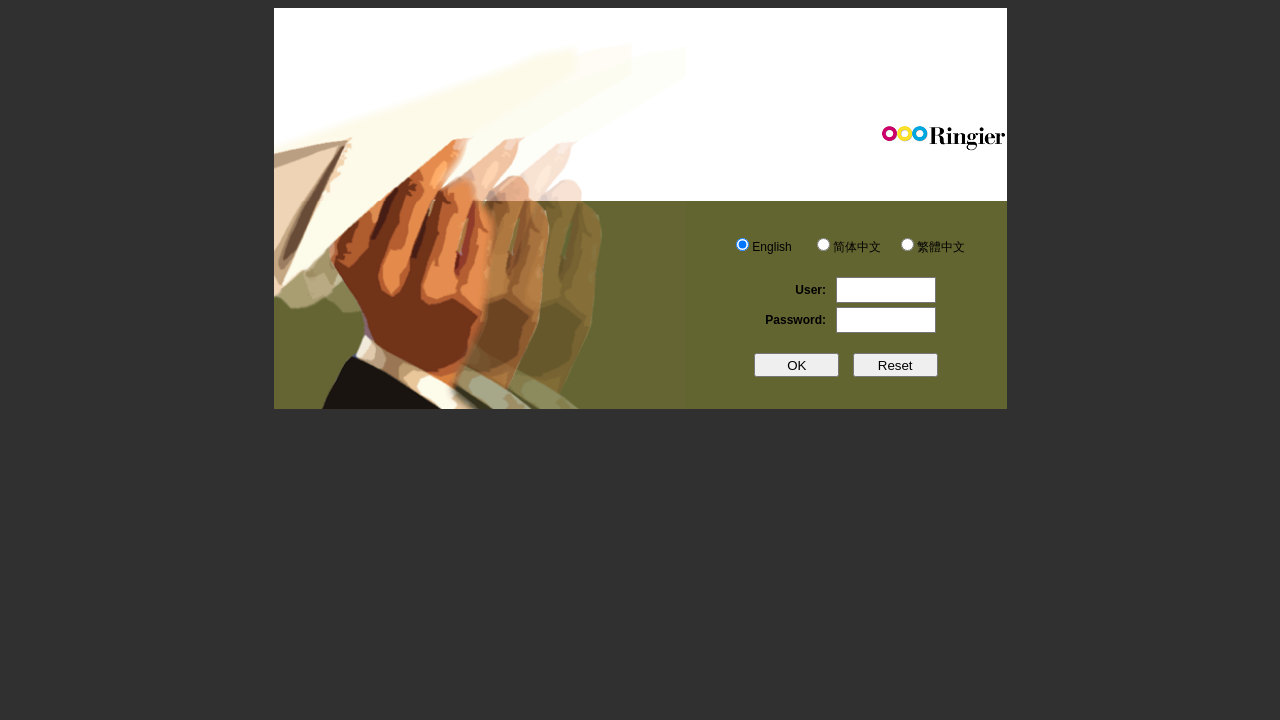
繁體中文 (941, 247)
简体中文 (857, 247)
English (771, 247)
